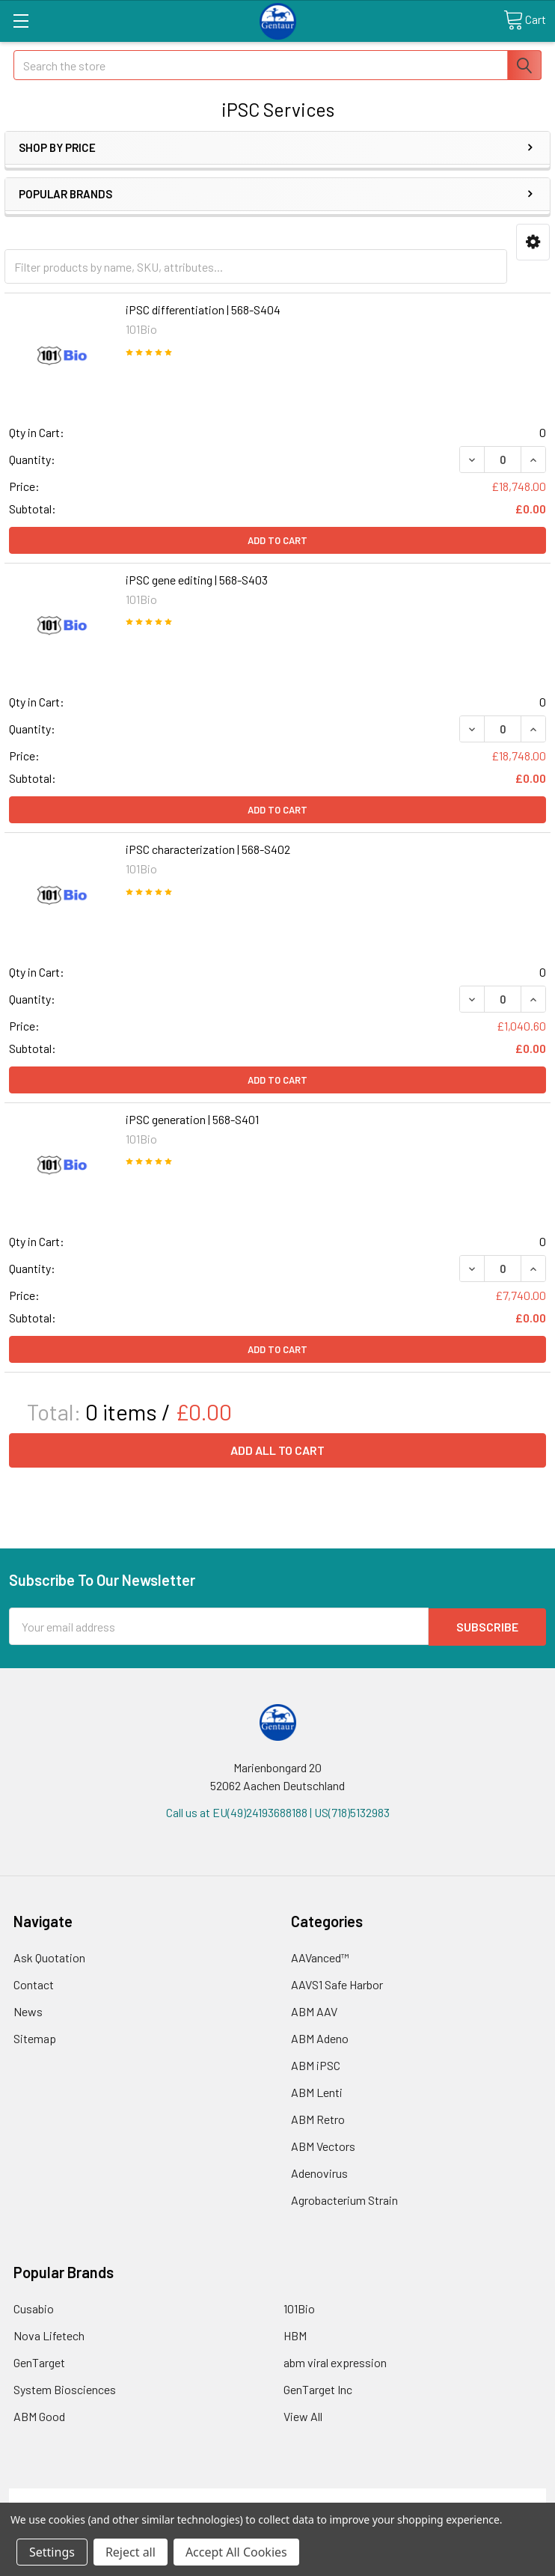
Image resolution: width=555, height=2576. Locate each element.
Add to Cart (277, 540)
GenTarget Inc (317, 2388)
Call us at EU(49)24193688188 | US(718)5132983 (278, 1811)
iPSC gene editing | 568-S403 (197, 580)
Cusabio (33, 2308)
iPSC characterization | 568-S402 (208, 849)
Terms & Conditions (76, 2496)
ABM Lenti (317, 2091)
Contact (33, 1984)
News (28, 2010)
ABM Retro (318, 2118)
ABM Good (39, 2415)
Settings (52, 2552)
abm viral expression (335, 2361)
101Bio (299, 2308)
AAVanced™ (320, 1957)
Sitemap (34, 2037)
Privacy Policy (479, 2496)
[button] (533, 242)
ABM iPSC (315, 2064)
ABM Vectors (323, 2145)
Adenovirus (319, 2172)
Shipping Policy (210, 2496)
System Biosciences (64, 2388)
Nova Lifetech (49, 2335)
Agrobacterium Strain (344, 2199)
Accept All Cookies (236, 2552)
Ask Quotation (49, 1957)
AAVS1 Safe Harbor (337, 1984)
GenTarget (39, 2361)
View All (302, 2415)
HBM (295, 2335)
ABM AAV (314, 2010)
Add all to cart (277, 1450)
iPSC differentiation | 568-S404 (203, 309)
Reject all (130, 2552)
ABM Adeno (320, 2037)
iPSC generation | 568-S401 (192, 1119)
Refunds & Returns (344, 2496)
